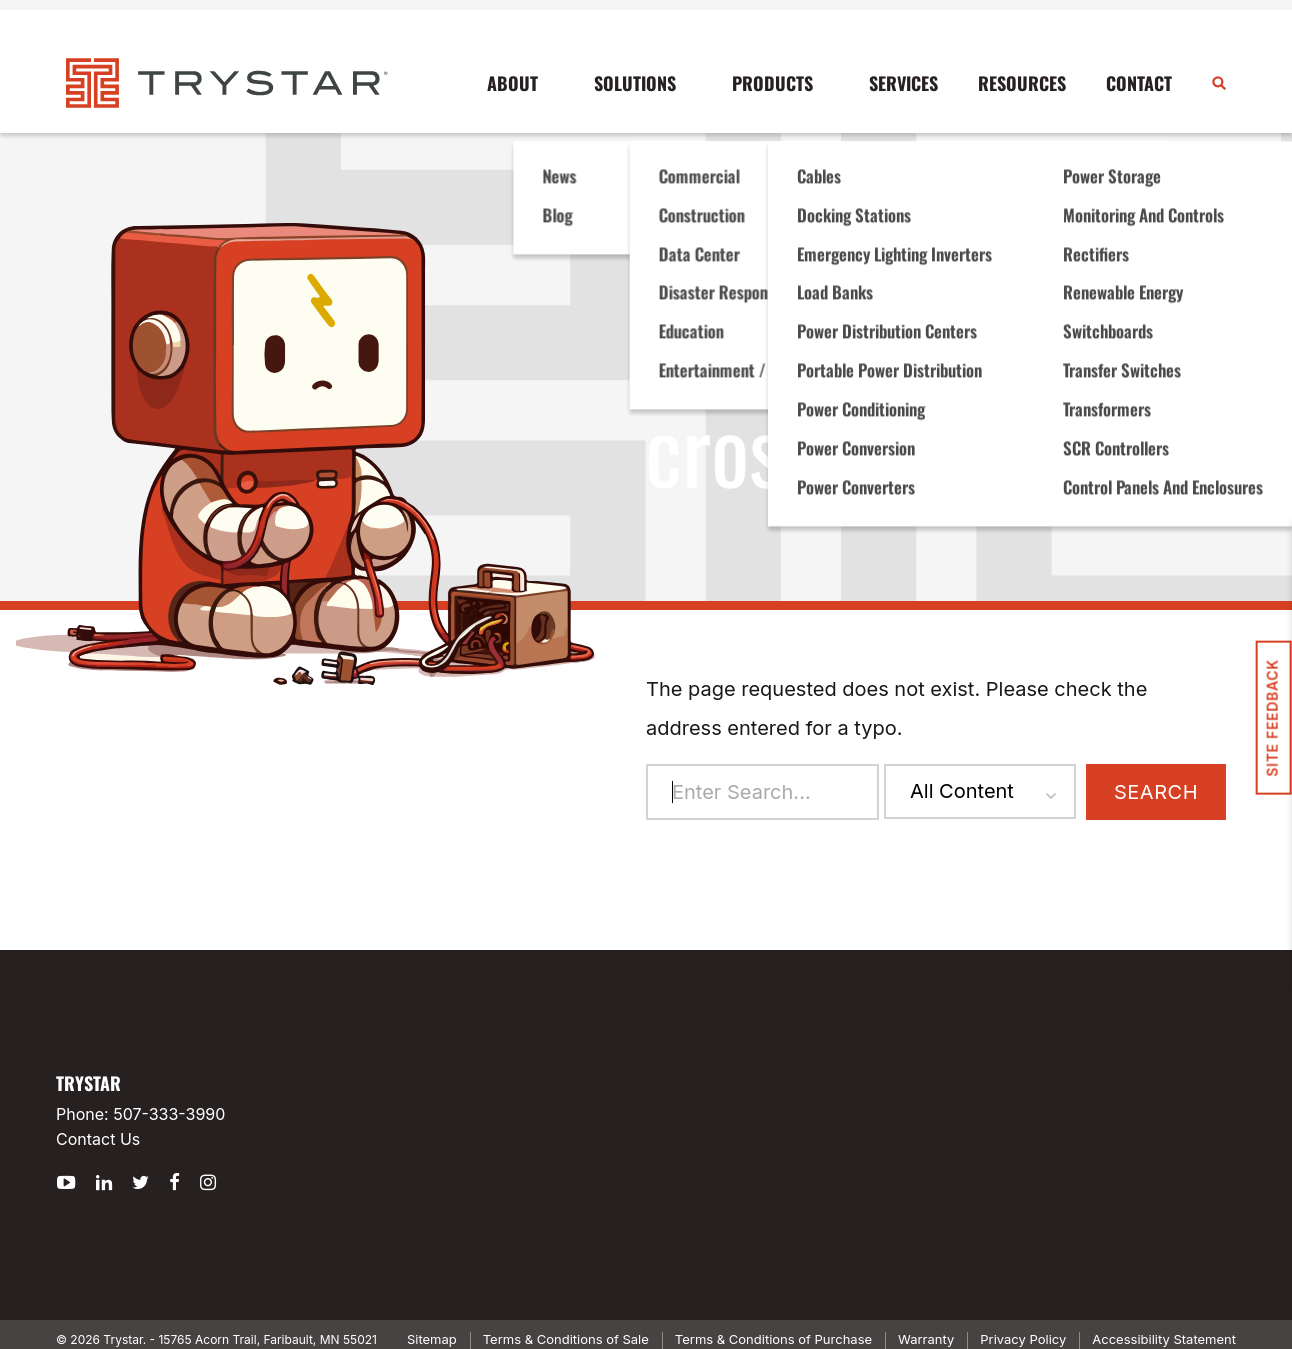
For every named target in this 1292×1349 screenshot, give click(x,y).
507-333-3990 (169, 1114)
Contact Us (98, 1139)
